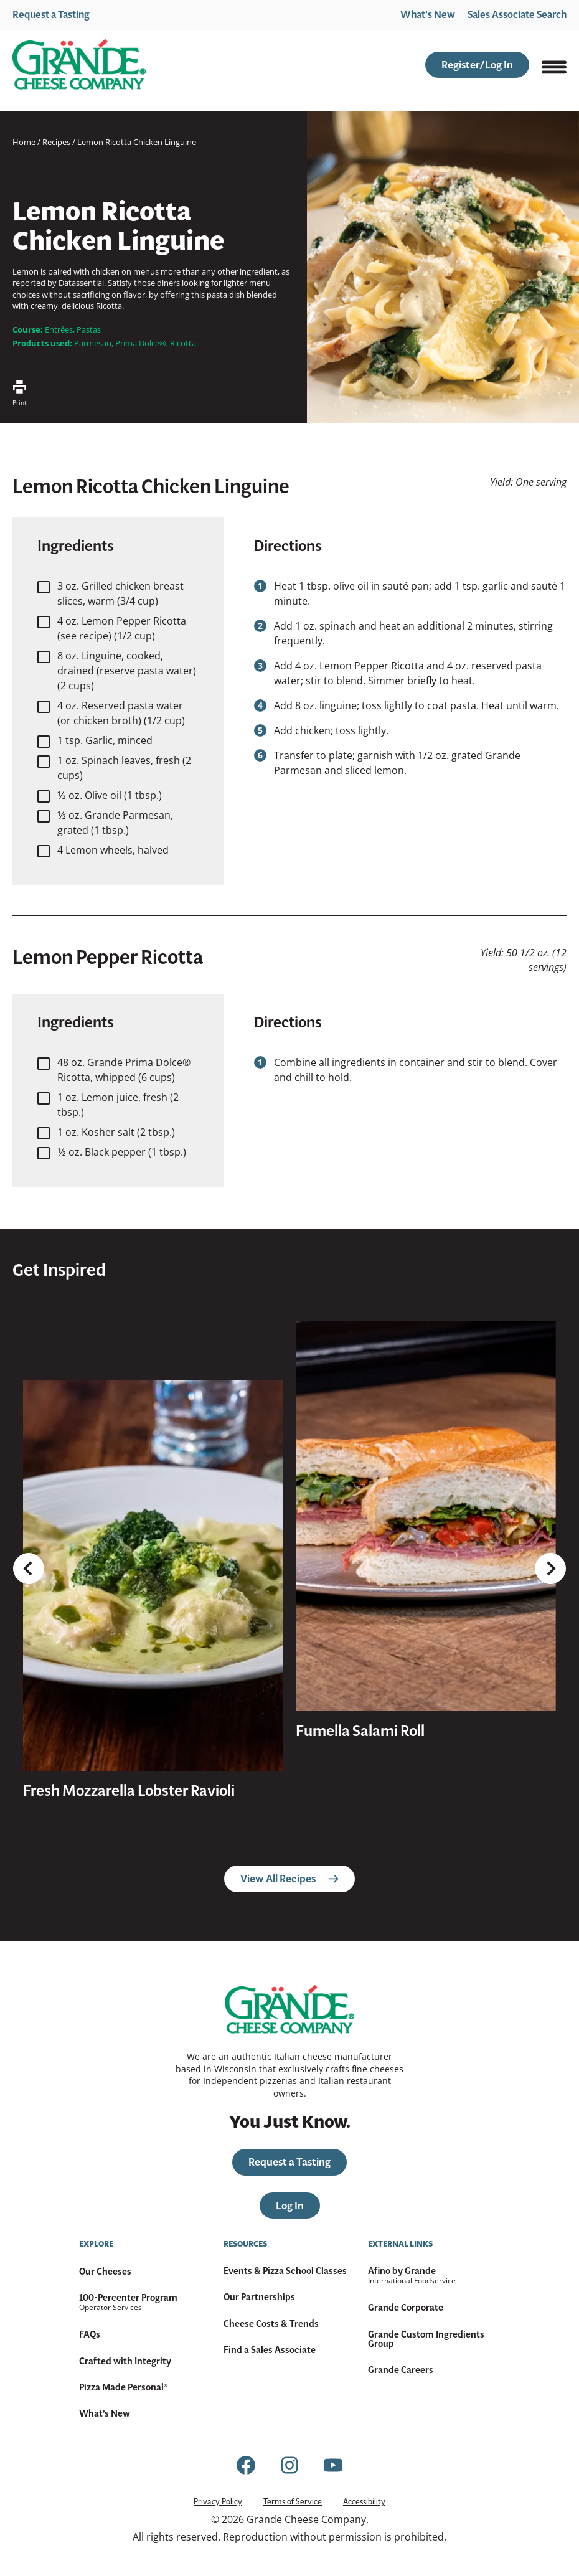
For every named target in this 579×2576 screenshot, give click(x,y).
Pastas (89, 329)
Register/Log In (477, 64)
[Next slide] (550, 1516)
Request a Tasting (51, 14)
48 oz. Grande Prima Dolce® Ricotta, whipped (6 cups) (124, 1069)
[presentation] (153, 1575)
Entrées (59, 329)
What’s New (427, 14)
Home (23, 142)
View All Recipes (289, 1878)
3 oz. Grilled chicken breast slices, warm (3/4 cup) (120, 593)
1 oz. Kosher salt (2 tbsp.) (116, 1132)
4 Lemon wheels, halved (113, 850)
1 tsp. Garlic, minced (105, 740)
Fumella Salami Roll (360, 1731)
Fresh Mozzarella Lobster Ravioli (129, 1790)
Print (19, 393)
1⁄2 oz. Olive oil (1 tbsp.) (109, 795)
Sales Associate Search (517, 14)
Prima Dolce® (140, 343)
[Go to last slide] (28, 1516)
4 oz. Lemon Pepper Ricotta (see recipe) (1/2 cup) (121, 628)
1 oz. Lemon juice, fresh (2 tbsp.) (118, 1104)
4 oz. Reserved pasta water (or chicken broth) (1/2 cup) (121, 713)
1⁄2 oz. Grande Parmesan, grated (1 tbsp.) (115, 822)
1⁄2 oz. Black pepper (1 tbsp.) (121, 1152)
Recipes (56, 142)
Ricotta (183, 343)
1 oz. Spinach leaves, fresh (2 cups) (124, 767)
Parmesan (92, 343)
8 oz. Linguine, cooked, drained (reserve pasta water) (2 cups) (126, 670)
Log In (290, 2205)
